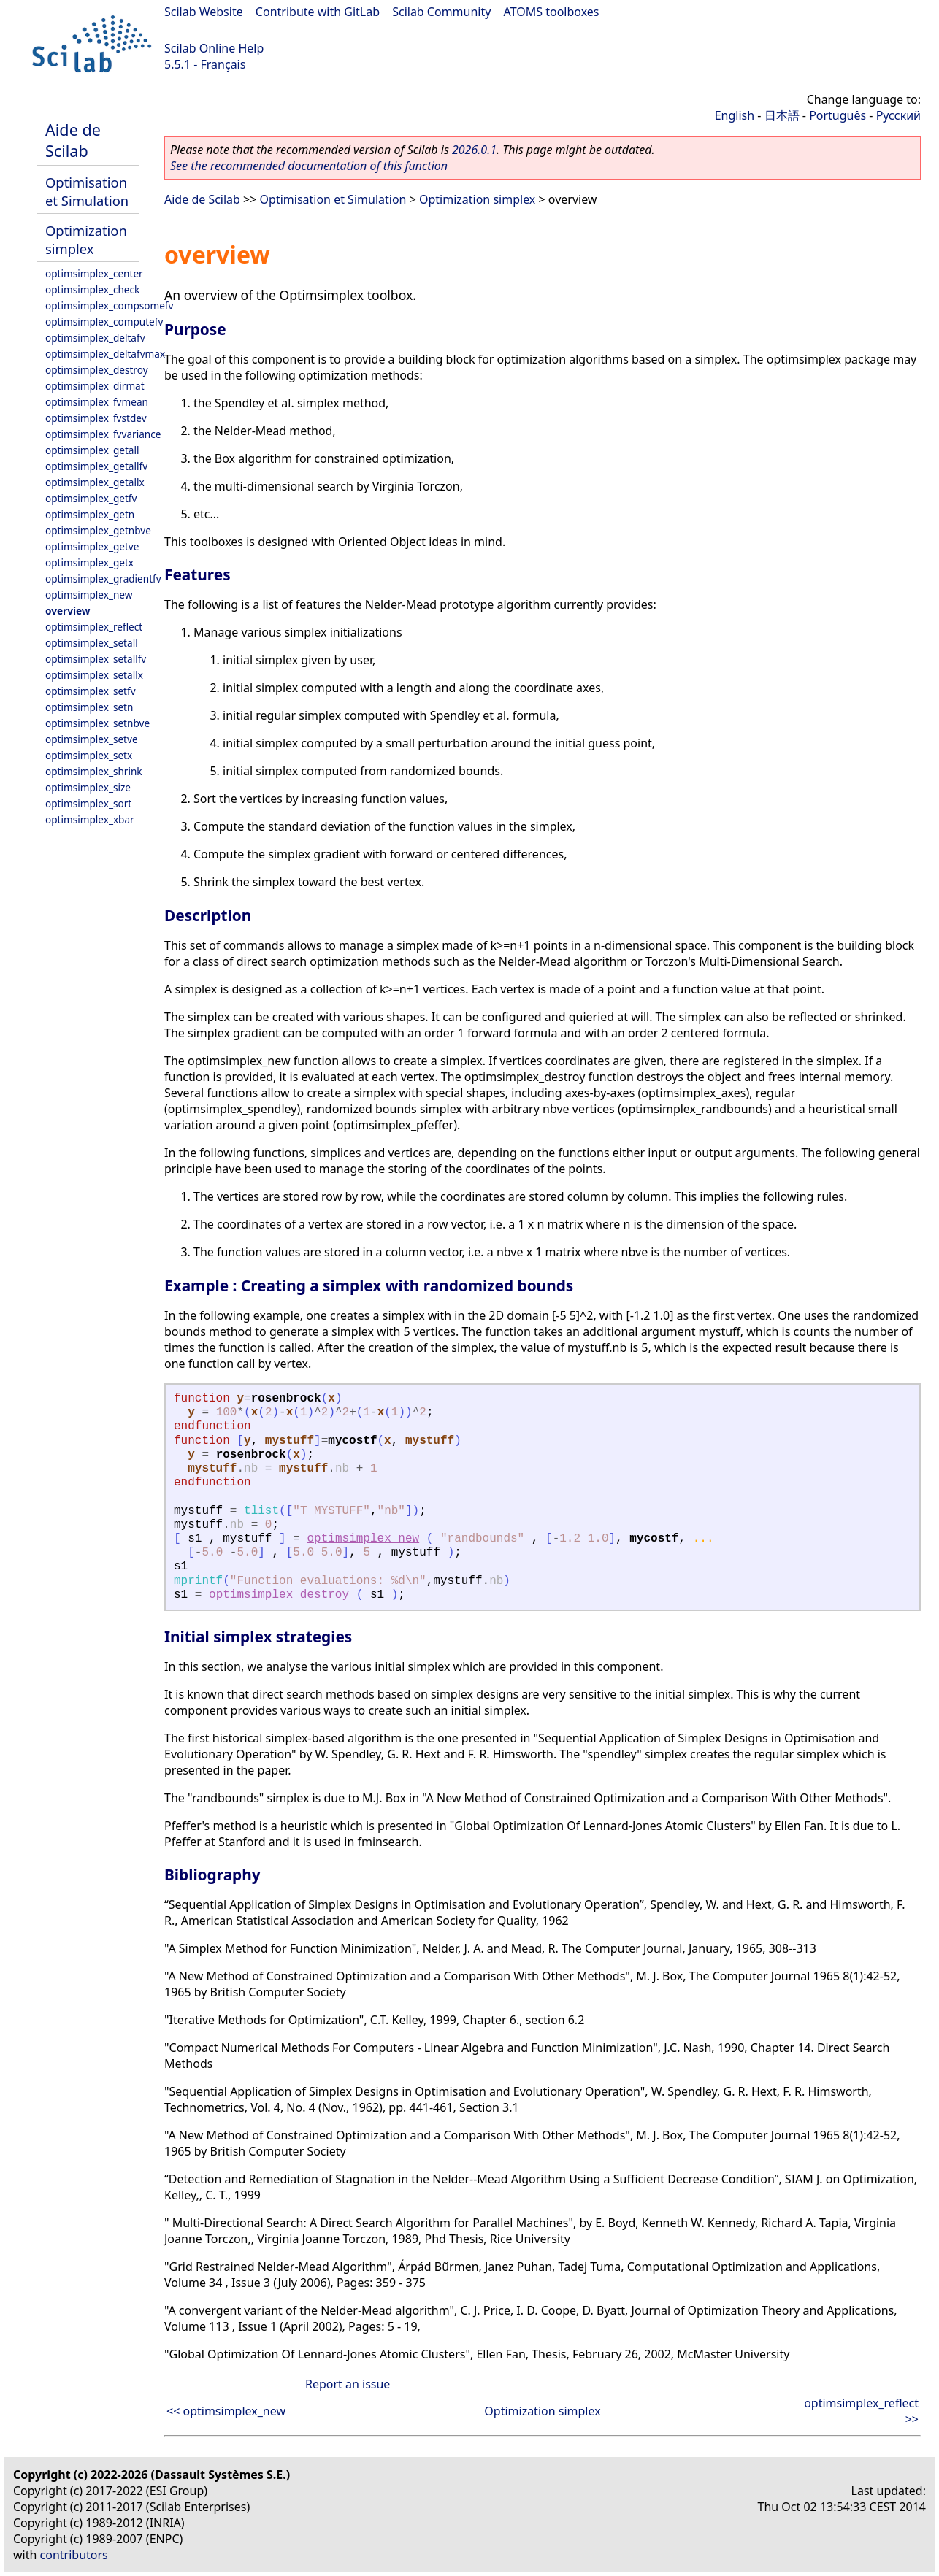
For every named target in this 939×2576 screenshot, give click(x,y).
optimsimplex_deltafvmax (105, 354)
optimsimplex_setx (88, 755)
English (734, 115)
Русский (898, 115)
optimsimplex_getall (92, 450)
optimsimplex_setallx (94, 675)
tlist (261, 1511)
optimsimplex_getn (89, 514)
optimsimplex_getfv (91, 498)
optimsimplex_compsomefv (109, 305)
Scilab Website (203, 12)
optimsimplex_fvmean (96, 402)
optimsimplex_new (88, 594)
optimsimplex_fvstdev (96, 418)
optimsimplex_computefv (104, 321)
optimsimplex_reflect (93, 627)
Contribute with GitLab (318, 12)
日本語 (782, 115)
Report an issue (347, 2384)
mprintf (198, 1581)
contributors (74, 2555)
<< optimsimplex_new (225, 2411)
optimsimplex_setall (91, 643)
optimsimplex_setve (91, 739)
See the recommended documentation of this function (309, 166)
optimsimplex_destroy (96, 370)
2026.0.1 (474, 150)
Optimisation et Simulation (87, 191)
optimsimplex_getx (89, 562)
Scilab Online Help (214, 48)
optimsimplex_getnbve (98, 530)
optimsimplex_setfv (90, 691)
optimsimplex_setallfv (95, 659)
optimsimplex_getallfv (96, 466)
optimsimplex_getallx (95, 482)
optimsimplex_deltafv (95, 338)
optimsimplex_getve (92, 546)
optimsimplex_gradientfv (103, 578)
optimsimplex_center (94, 273)
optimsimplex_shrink (93, 771)
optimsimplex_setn (89, 707)
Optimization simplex (86, 239)
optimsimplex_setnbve (97, 723)
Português (837, 115)
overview (67, 611)
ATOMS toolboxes (551, 12)
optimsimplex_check (92, 289)
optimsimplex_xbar (89, 819)
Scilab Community (441, 12)
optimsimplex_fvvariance (103, 434)
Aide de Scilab (73, 140)
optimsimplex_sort (88, 803)
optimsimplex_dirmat (95, 386)
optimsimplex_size (88, 787)
